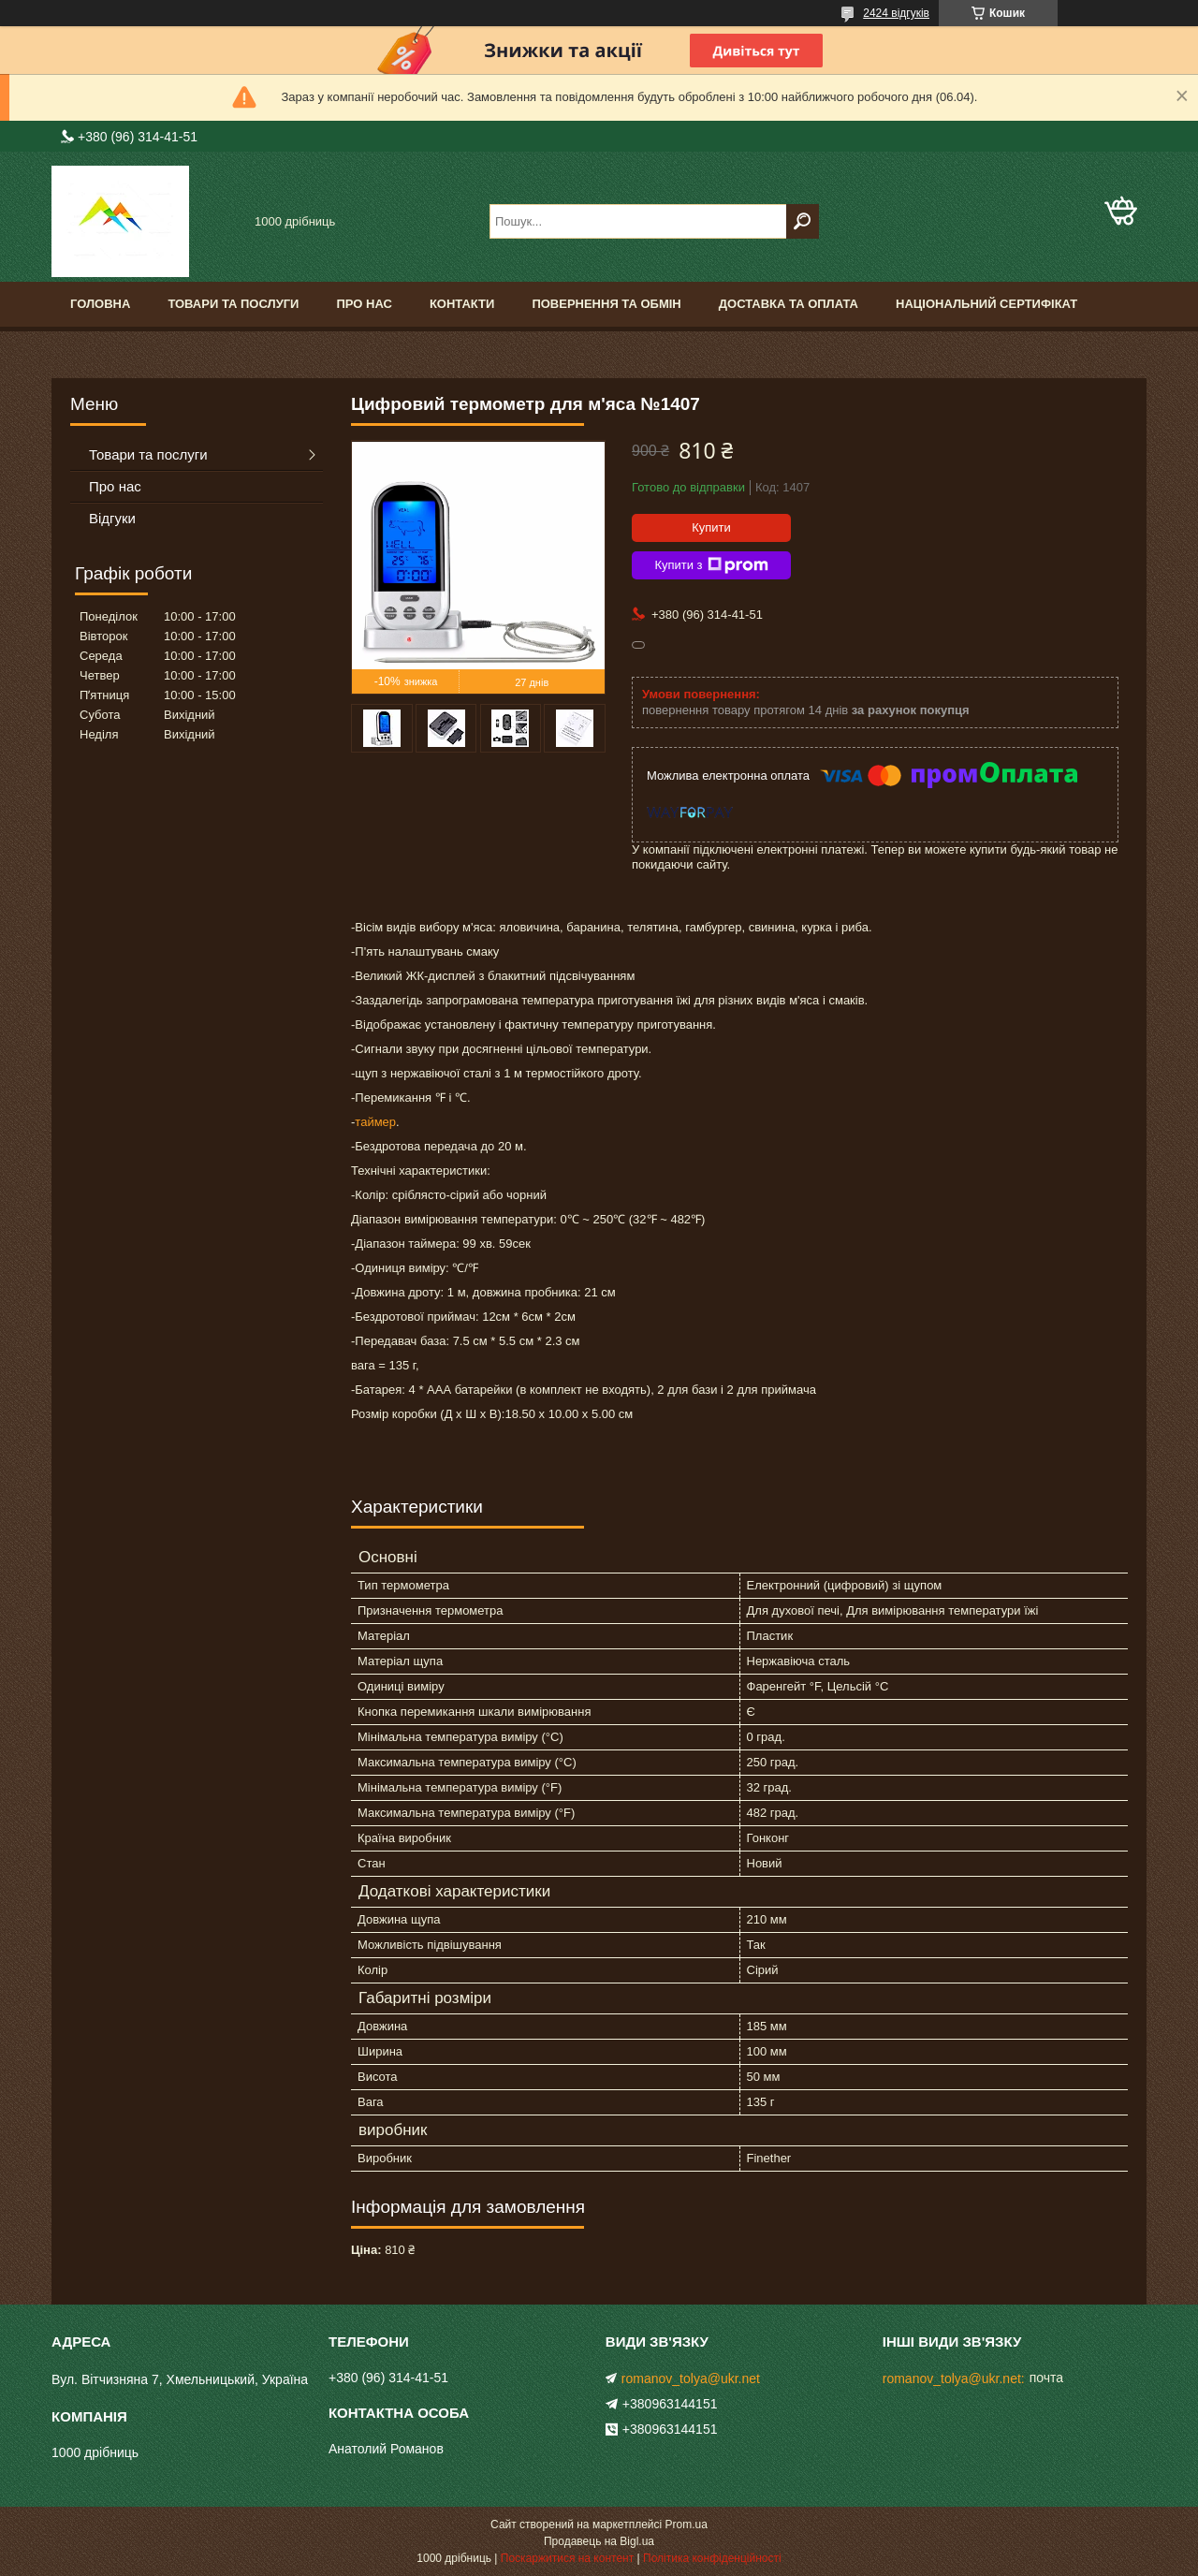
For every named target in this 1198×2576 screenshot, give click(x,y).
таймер (375, 1122)
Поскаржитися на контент (567, 2558)
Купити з (710, 565)
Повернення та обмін (606, 304)
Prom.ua (686, 2524)
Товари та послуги (233, 304)
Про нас (363, 304)
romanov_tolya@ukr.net (690, 2378)
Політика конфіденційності (712, 2558)
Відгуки (112, 518)
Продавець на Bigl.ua (599, 2541)
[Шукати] (802, 221)
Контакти (462, 304)
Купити (711, 527)
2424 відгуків (896, 13)
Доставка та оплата (788, 304)
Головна (100, 304)
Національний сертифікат (986, 304)
